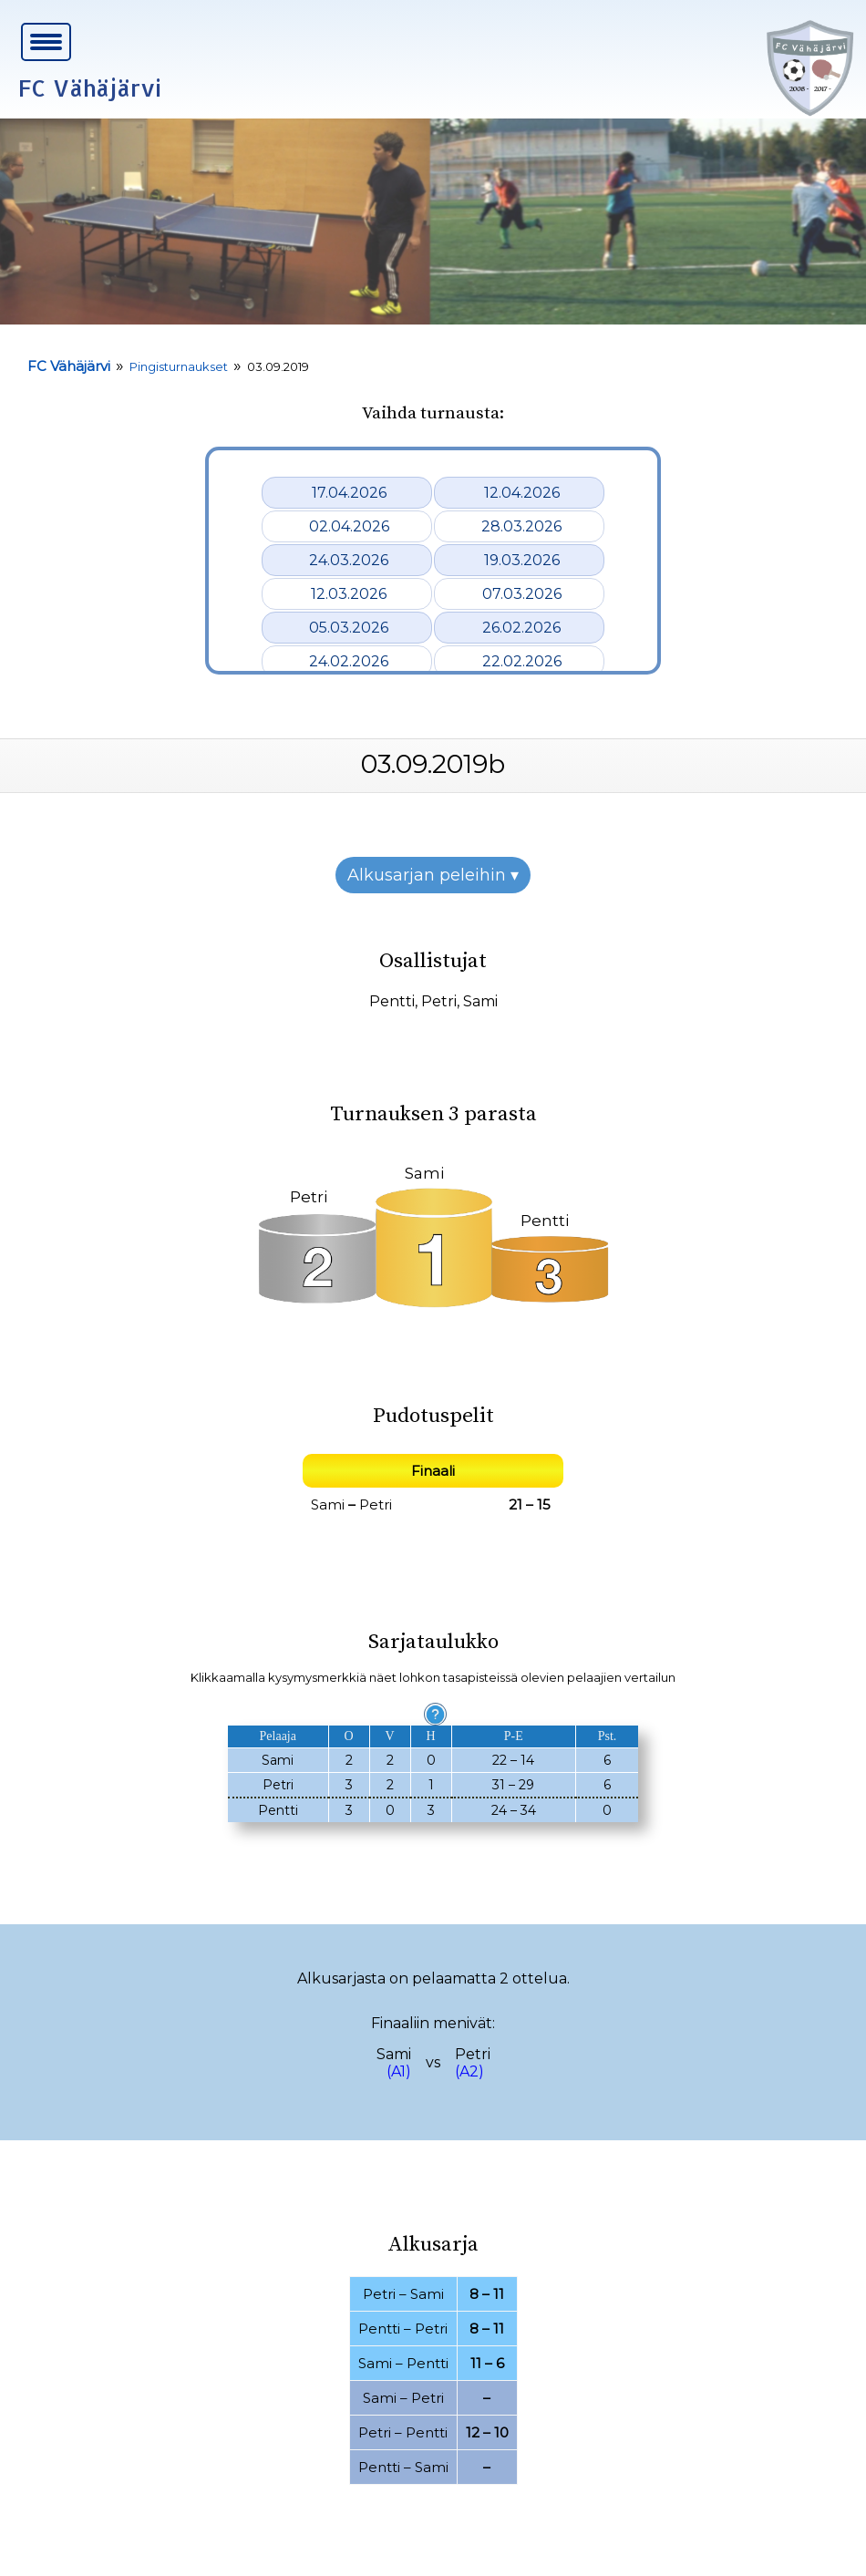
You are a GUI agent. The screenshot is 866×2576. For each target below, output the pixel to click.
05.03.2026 (348, 627)
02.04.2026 (349, 526)
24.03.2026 (348, 560)
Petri (439, 1001)
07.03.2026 (522, 594)
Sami (480, 1001)
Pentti (392, 1001)
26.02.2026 (521, 627)
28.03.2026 (521, 526)
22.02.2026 (522, 661)
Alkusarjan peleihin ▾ (433, 875)
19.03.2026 (522, 560)
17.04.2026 (349, 492)
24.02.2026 (348, 661)
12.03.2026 (349, 594)
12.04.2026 (522, 492)
